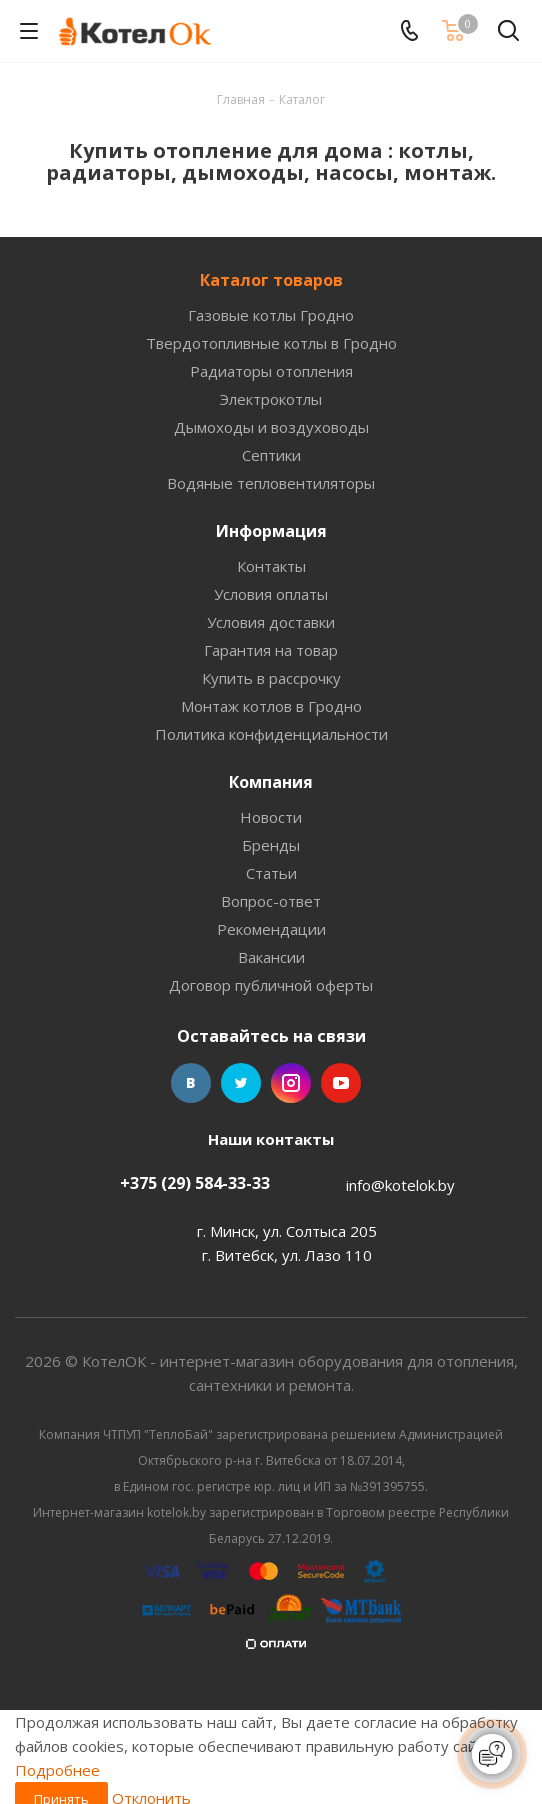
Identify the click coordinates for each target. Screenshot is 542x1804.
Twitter (241, 1083)
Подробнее (57, 1770)
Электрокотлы (271, 399)
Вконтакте (191, 1083)
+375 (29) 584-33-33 (195, 1183)
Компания (271, 782)
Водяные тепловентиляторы (271, 483)
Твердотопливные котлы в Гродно (271, 343)
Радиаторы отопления (271, 371)
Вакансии (271, 957)
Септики (271, 455)
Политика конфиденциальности (271, 734)
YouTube (341, 1083)
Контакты (271, 566)
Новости (271, 817)
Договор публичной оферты (271, 985)
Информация (271, 531)
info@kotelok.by (400, 1185)
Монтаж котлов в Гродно (271, 706)
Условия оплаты (271, 594)
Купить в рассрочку (271, 678)
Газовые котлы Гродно (271, 315)
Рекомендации (271, 929)
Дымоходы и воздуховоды (271, 427)
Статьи (271, 873)
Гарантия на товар (271, 650)
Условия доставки (271, 622)
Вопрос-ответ (271, 901)
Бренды (271, 845)
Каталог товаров (271, 280)
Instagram (291, 1083)
